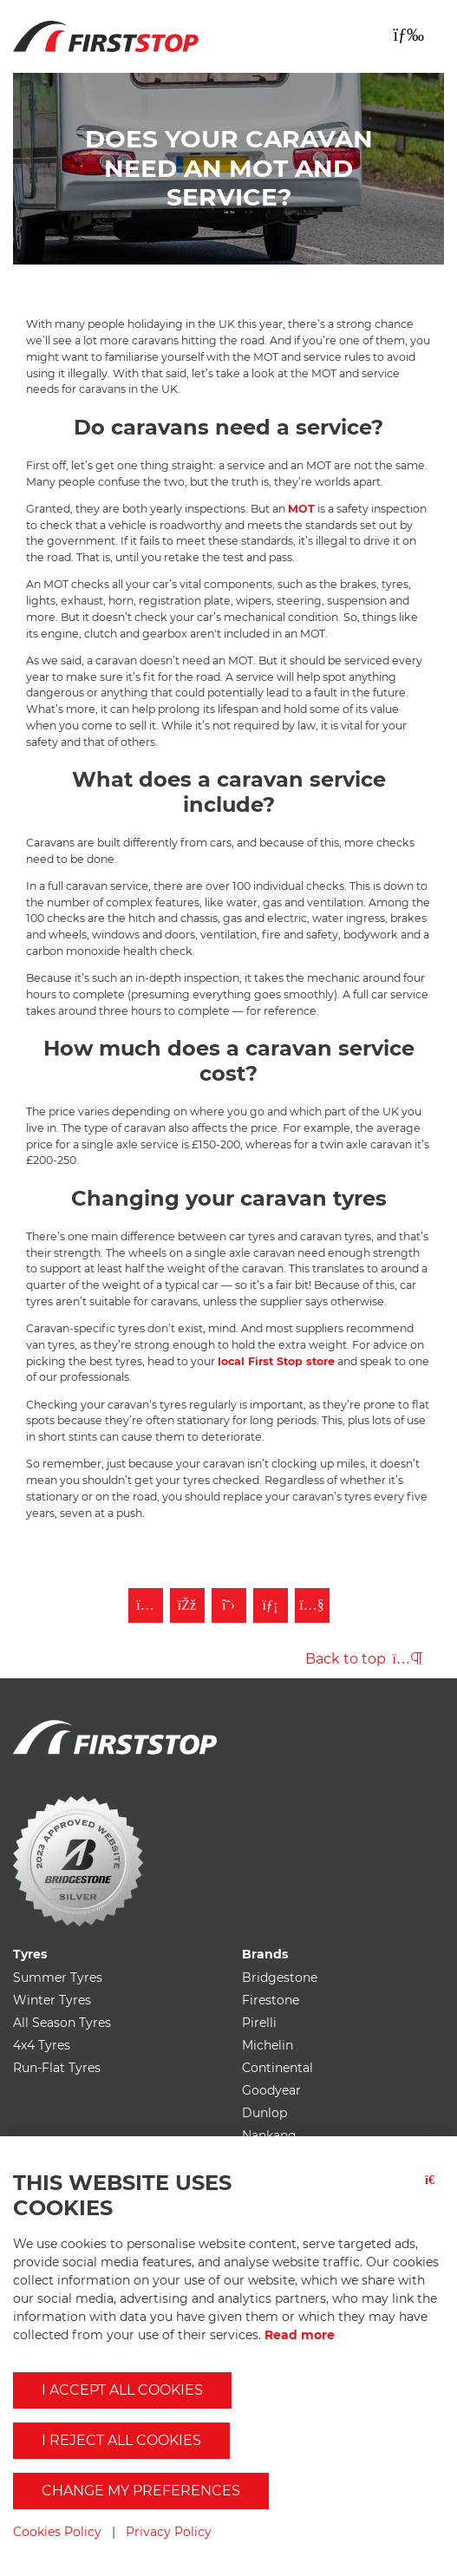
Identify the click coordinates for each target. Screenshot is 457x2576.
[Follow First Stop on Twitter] (229, 1605)
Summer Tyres (57, 1977)
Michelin (267, 2045)
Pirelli (259, 2022)
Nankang (269, 2135)
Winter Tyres (52, 2000)
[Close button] (434, 2203)
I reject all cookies (121, 2440)
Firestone (270, 2000)
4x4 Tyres (41, 2045)
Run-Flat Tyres (57, 2068)
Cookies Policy (57, 2532)
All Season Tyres (62, 2022)
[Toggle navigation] (408, 35)
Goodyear (271, 2090)
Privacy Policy (169, 2532)
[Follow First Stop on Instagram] (145, 1605)
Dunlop (264, 2113)
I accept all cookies (122, 2390)
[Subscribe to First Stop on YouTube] (312, 1605)
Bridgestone (279, 1977)
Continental (277, 2068)
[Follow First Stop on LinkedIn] (270, 1605)
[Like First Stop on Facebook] (187, 1605)
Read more (299, 2335)
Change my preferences (141, 2490)
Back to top (363, 1659)
